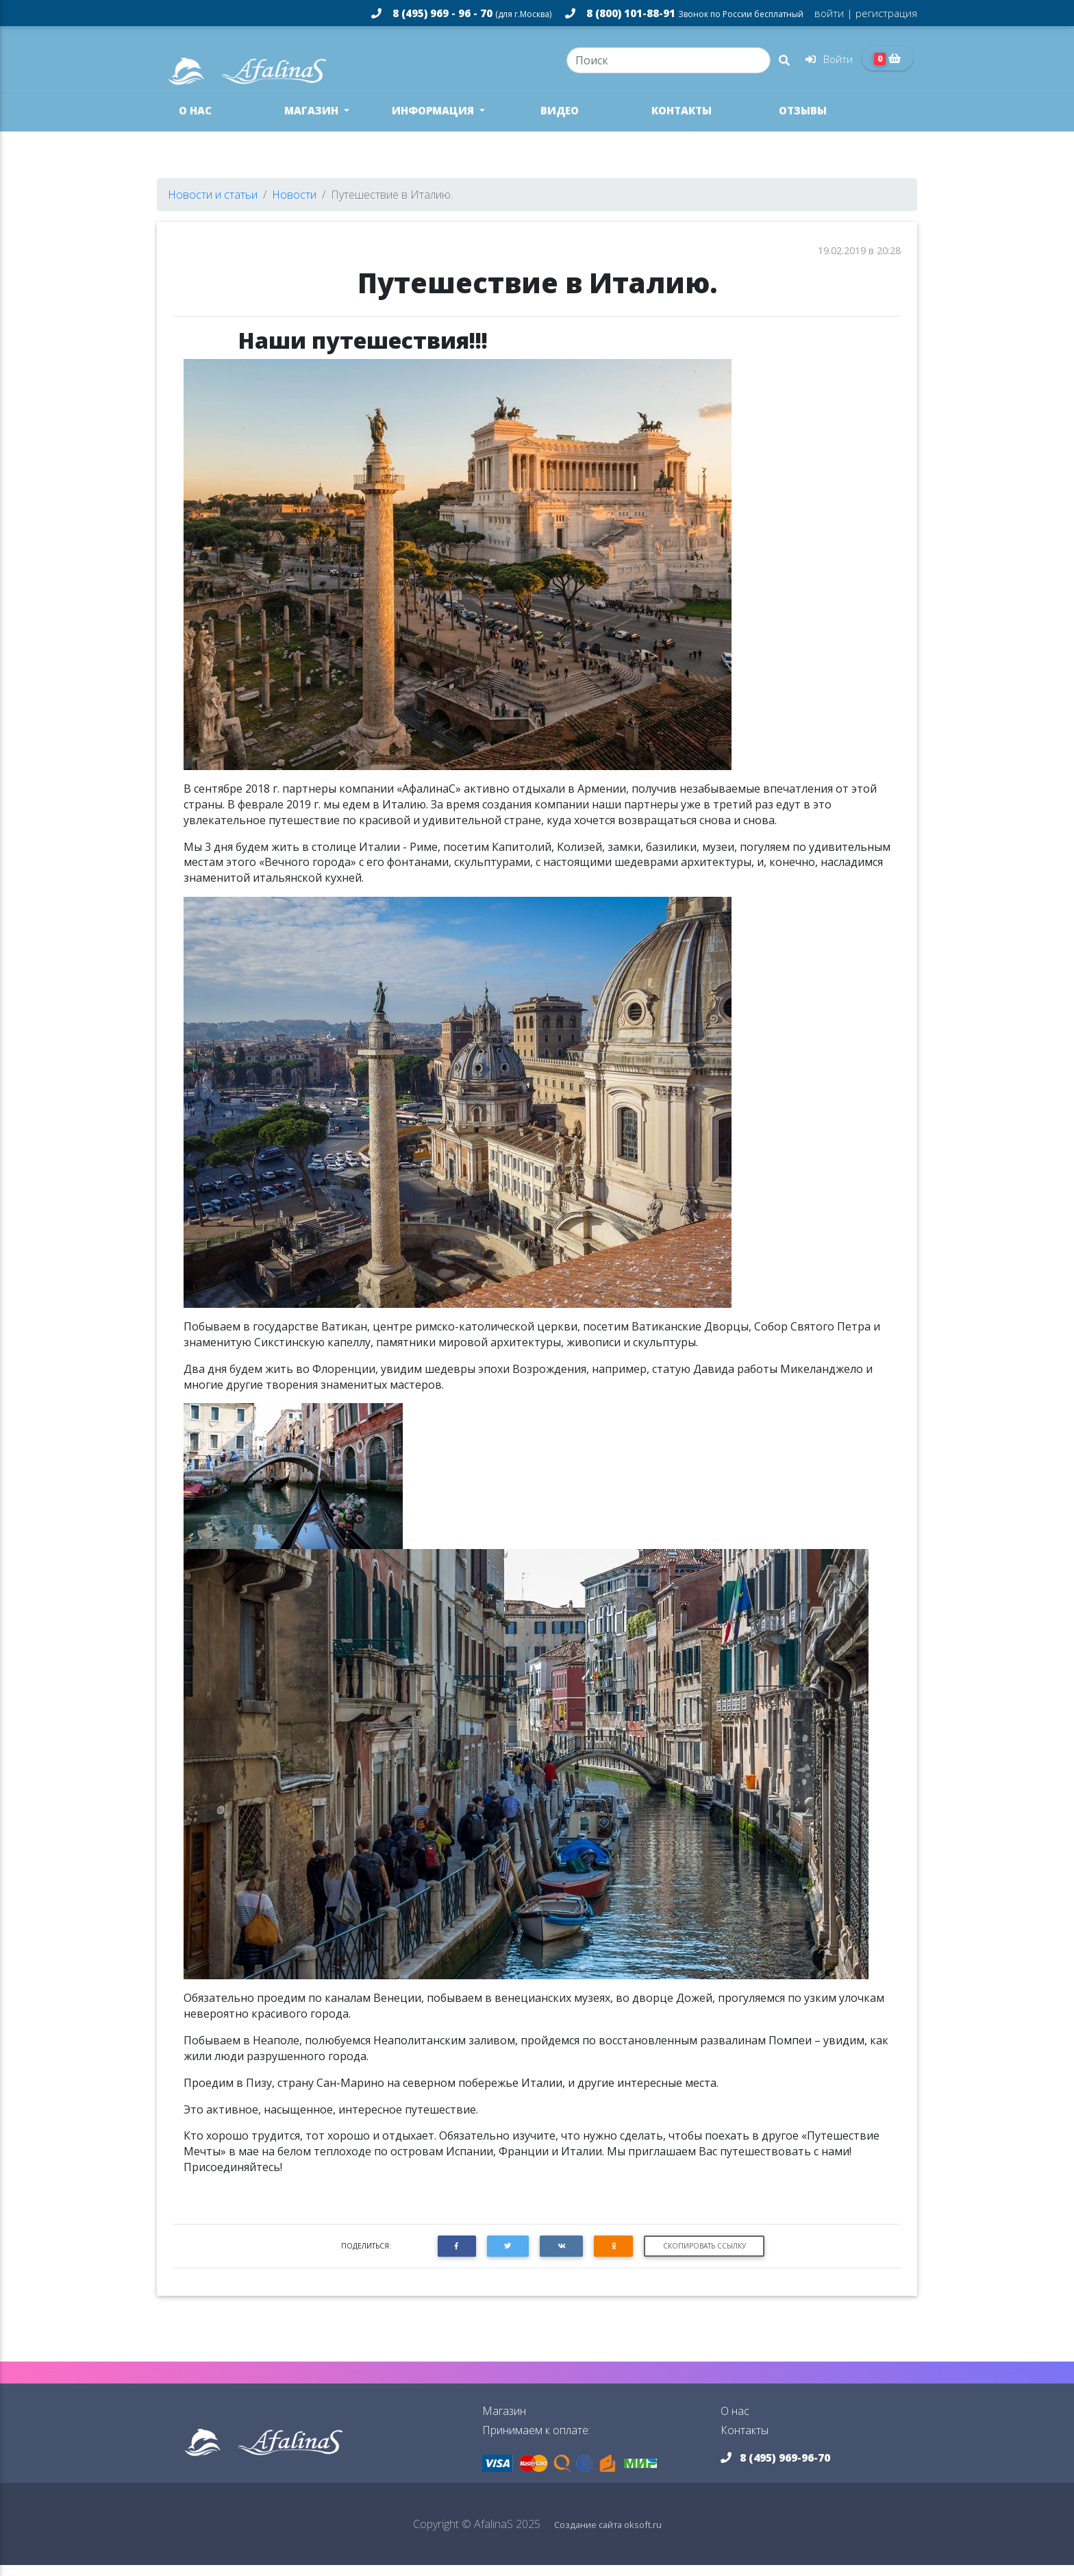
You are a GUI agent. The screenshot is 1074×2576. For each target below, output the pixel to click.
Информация (434, 121)
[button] (457, 2257)
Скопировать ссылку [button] (704, 2257)
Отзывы (803, 121)
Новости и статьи (213, 205)
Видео (559, 121)
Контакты (681, 121)
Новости (294, 205)
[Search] (668, 66)
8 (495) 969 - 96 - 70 (461, 13)
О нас (195, 121)
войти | (833, 13)
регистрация (885, 13)
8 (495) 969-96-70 (775, 2468)
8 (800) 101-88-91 (684, 13)
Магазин (312, 121)
